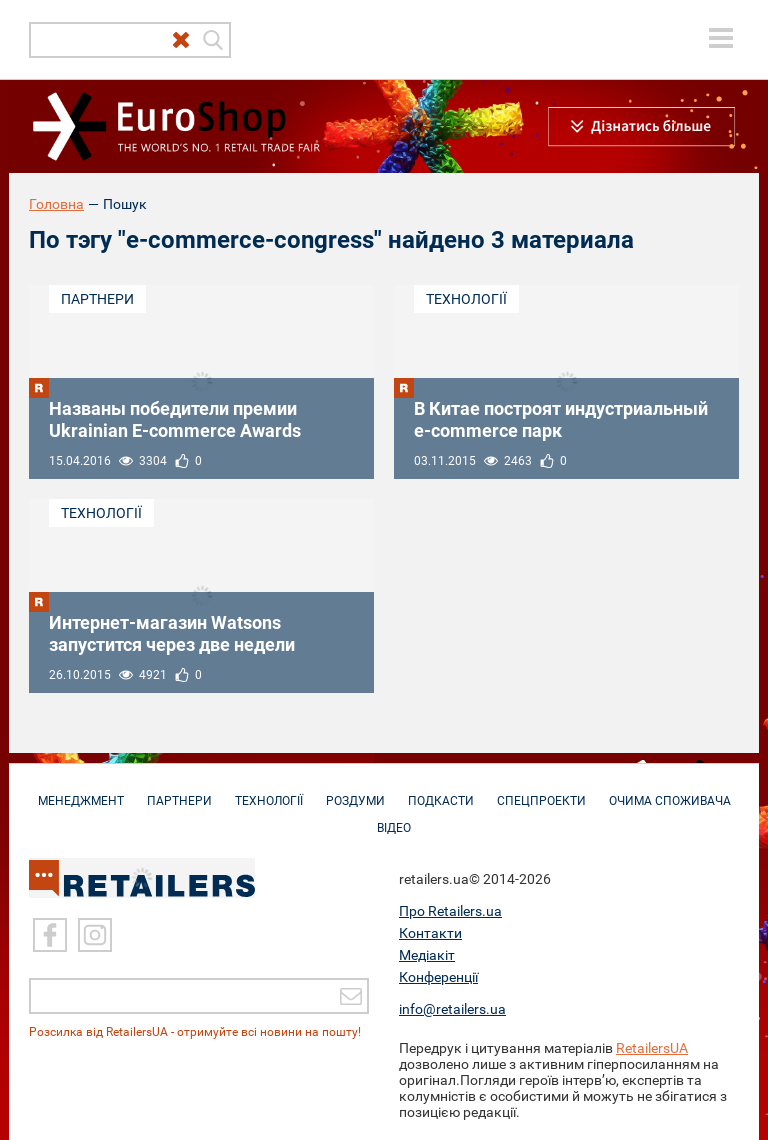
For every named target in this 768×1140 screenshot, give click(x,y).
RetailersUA (652, 1048)
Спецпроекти (541, 791)
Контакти (430, 933)
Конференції (438, 977)
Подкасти (441, 791)
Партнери (97, 299)
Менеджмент (81, 791)
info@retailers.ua (452, 1009)
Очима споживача (670, 791)
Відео (394, 818)
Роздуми (355, 791)
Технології (466, 299)
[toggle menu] (721, 38)
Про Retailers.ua (450, 911)
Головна (56, 204)
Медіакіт (427, 955)
